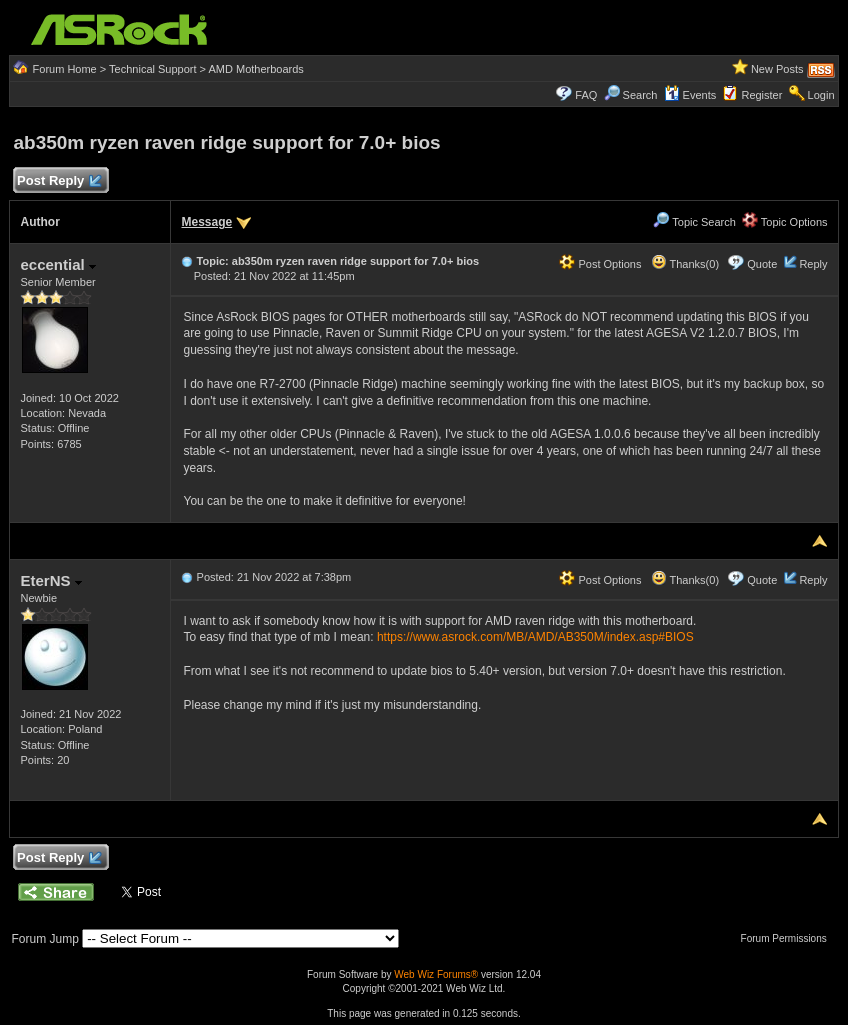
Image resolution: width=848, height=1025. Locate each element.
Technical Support (152, 69)
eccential (57, 264)
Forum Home (65, 69)
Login (821, 95)
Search (640, 95)
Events (690, 95)
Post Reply (58, 181)
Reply (813, 264)
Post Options (600, 264)
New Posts (777, 69)
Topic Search (694, 222)
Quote (762, 264)
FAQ (586, 95)
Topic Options (785, 222)
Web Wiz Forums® (436, 974)
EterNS (50, 580)
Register (761, 95)
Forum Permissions (789, 938)
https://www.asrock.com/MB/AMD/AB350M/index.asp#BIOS (535, 637)
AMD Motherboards (255, 69)
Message (206, 222)
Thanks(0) (685, 264)
